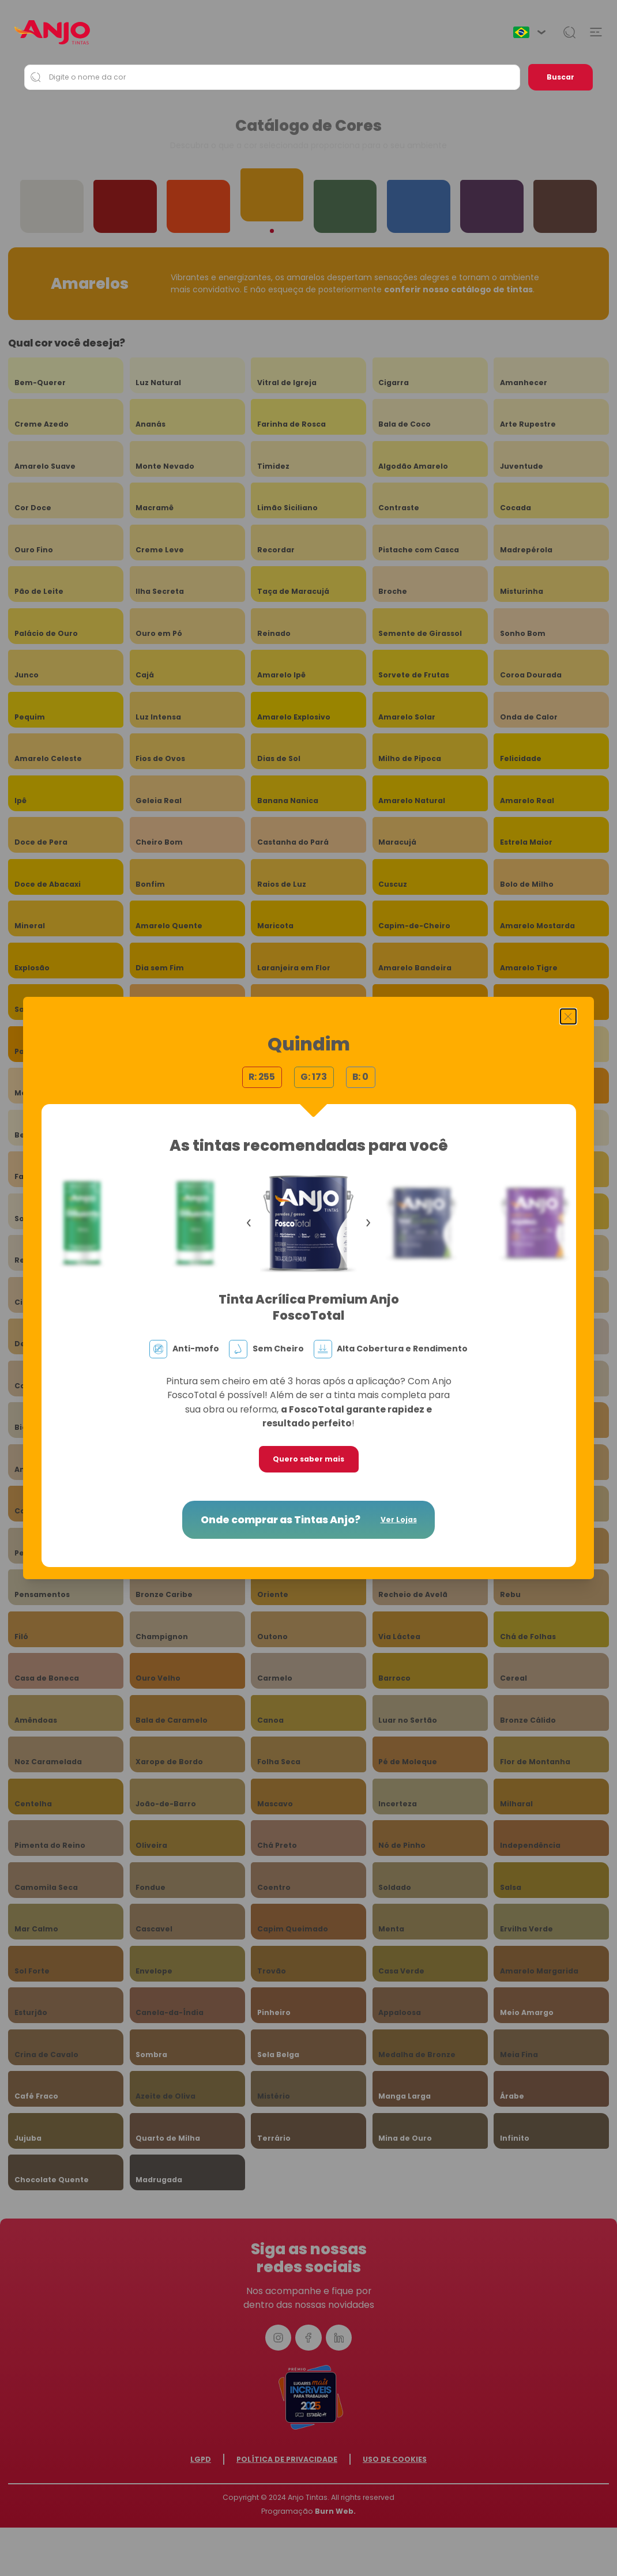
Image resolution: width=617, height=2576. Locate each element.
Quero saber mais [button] (308, 1459)
